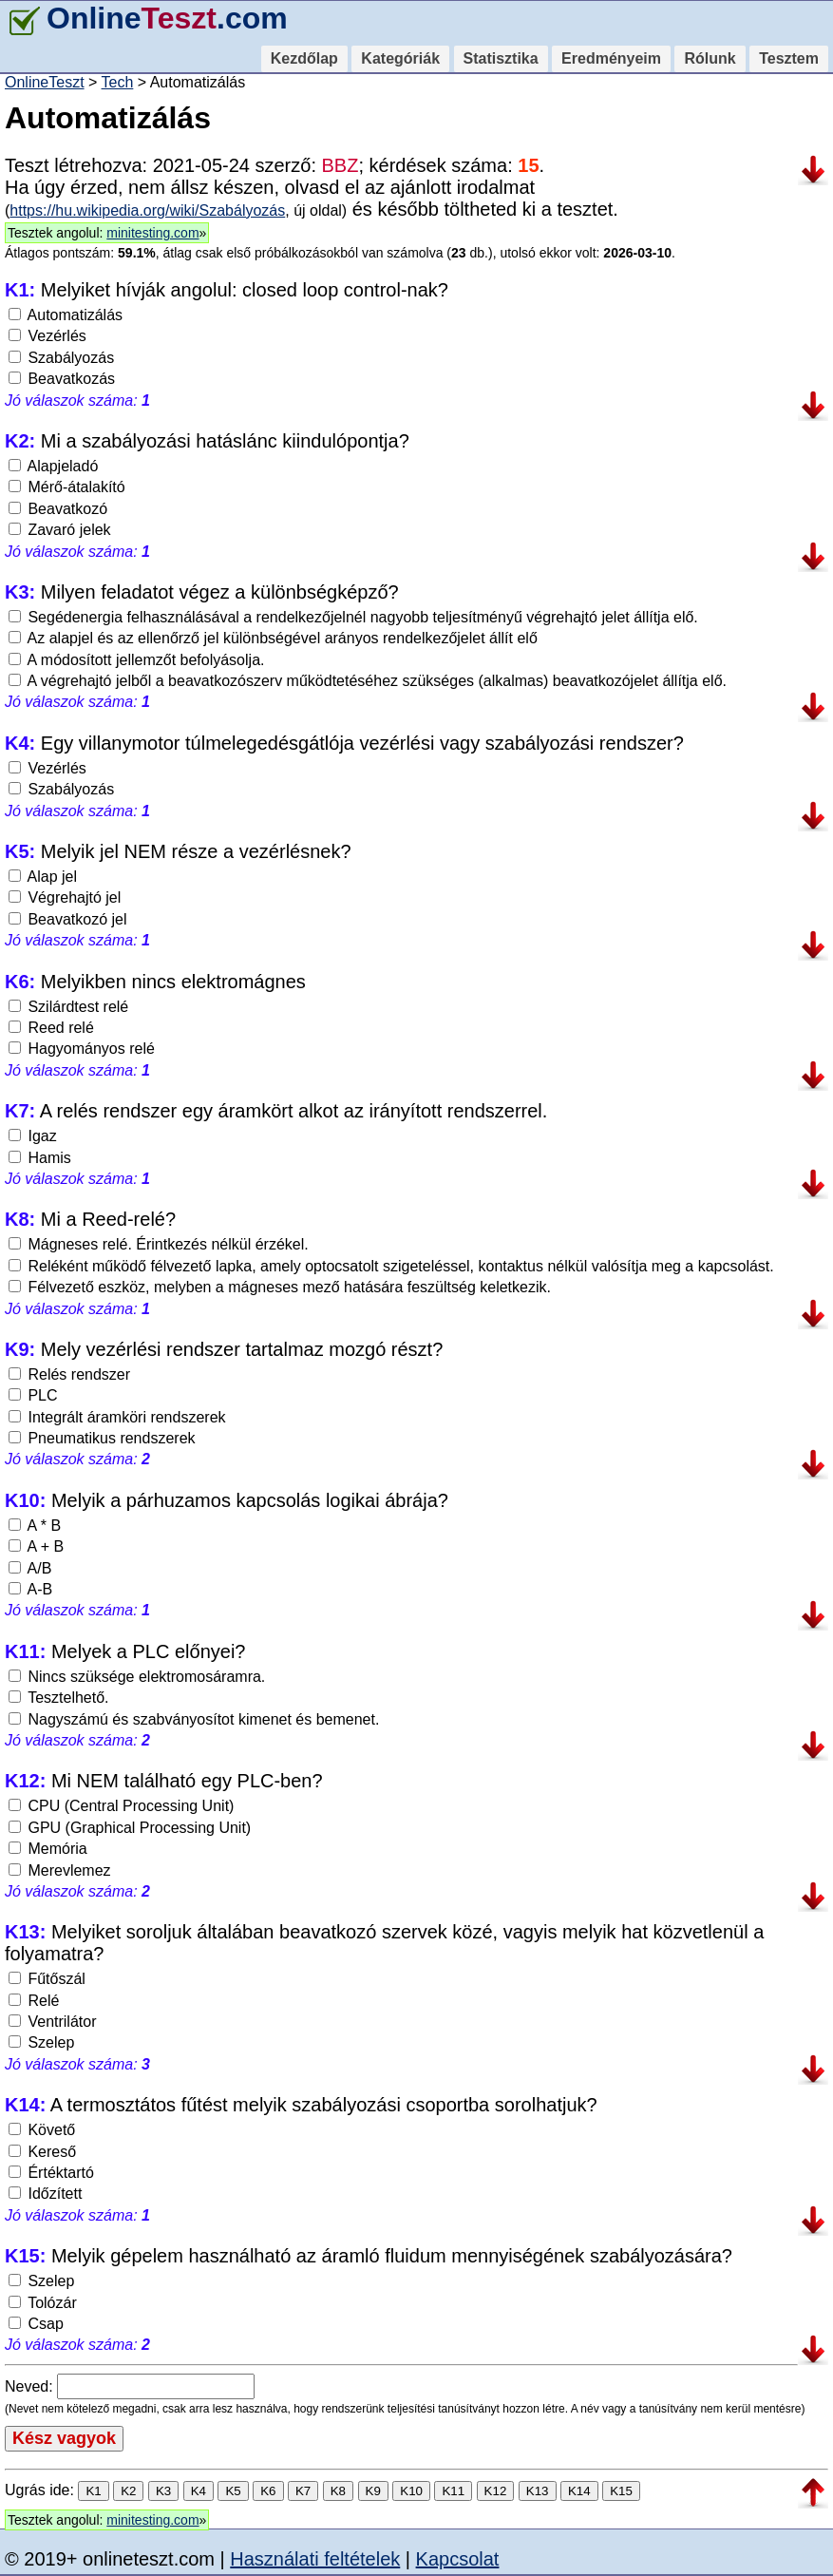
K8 (338, 2491)
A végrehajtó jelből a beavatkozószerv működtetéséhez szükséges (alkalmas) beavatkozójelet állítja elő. (368, 681)
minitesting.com (152, 232)
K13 (537, 2491)
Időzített (45, 2193)
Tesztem (789, 58)
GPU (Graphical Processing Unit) (130, 1828)
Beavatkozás (62, 379)
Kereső (42, 2152)
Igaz (33, 1136)
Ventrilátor (52, 2021)
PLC (33, 1395)
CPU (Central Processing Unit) (121, 1806)
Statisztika (501, 58)
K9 (373, 2491)
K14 (579, 2491)
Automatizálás (66, 315)
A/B (30, 1568)
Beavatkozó (58, 509)
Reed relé (51, 1028)
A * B (35, 1525)
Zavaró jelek (60, 530)
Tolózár (43, 2303)
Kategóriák (400, 58)
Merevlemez (60, 1870)
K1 (93, 2491)
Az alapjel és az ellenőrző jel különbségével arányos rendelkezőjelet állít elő (273, 638)
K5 (232, 2491)
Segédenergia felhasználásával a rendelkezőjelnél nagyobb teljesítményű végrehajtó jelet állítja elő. (353, 617)
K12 (495, 2491)
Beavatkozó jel (68, 919)
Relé (34, 2001)
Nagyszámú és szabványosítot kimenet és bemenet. (194, 1719)
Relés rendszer (69, 1374)
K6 (267, 2491)
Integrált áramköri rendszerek (117, 1417)
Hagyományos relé (82, 1048)
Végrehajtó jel (65, 897)
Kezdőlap (304, 58)
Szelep (41, 2042)
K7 (303, 2491)
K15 (621, 2491)
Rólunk (709, 58)
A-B (30, 1589)
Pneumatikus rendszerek (102, 1438)
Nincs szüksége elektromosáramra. (137, 1677)
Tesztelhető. (59, 1697)
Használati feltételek (315, 2558)
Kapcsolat (458, 2558)
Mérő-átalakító (67, 487)
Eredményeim (611, 58)
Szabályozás (61, 358)
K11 (453, 2491)
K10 (411, 2491)
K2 (128, 2491)
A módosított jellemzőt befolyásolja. (136, 660)
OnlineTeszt (45, 82)
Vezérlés (47, 336)
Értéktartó (51, 2173)
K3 (163, 2491)
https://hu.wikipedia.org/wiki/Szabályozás (147, 210)
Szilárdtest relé (68, 1007)
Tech (118, 82)
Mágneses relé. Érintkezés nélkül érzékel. (159, 1244)
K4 (198, 2491)
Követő (42, 2130)
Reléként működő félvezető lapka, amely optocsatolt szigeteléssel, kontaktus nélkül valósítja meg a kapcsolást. (391, 1266)
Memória (48, 1849)
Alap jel (43, 876)
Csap (36, 2324)
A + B (36, 1546)
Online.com (146, 18)
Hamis (40, 1158)
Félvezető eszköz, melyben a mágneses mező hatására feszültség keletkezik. (280, 1287)
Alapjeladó (53, 466)
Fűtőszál (47, 1979)
